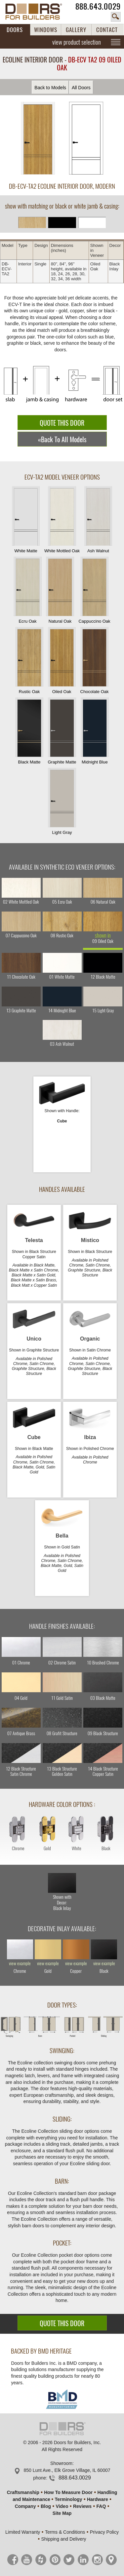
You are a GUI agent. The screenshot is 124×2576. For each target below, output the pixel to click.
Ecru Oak (27, 590)
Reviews (82, 2506)
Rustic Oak (29, 660)
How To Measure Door (68, 2492)
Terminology (68, 2499)
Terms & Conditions (65, 2532)
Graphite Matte (62, 730)
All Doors (81, 87)
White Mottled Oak (62, 519)
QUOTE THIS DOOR (62, 422)
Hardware (97, 2499)
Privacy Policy (104, 2532)
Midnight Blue (94, 730)
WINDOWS (45, 30)
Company (25, 2506)
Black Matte (29, 730)
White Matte (26, 519)
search (116, 17)
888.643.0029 (98, 6)
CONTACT (107, 30)
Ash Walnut (98, 519)
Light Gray (62, 801)
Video (62, 2506)
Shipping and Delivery (63, 2539)
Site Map (62, 2513)
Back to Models (50, 87)
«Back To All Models (62, 439)
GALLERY (76, 30)
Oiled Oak (62, 660)
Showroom (61, 2463)
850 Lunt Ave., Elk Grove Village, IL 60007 (66, 2470)
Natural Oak (60, 590)
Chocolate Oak (94, 660)
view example (20, 1964)
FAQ (101, 2506)
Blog (46, 2506)
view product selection (76, 42)
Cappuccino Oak (94, 590)
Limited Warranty (22, 2532)
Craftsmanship (23, 2492)
